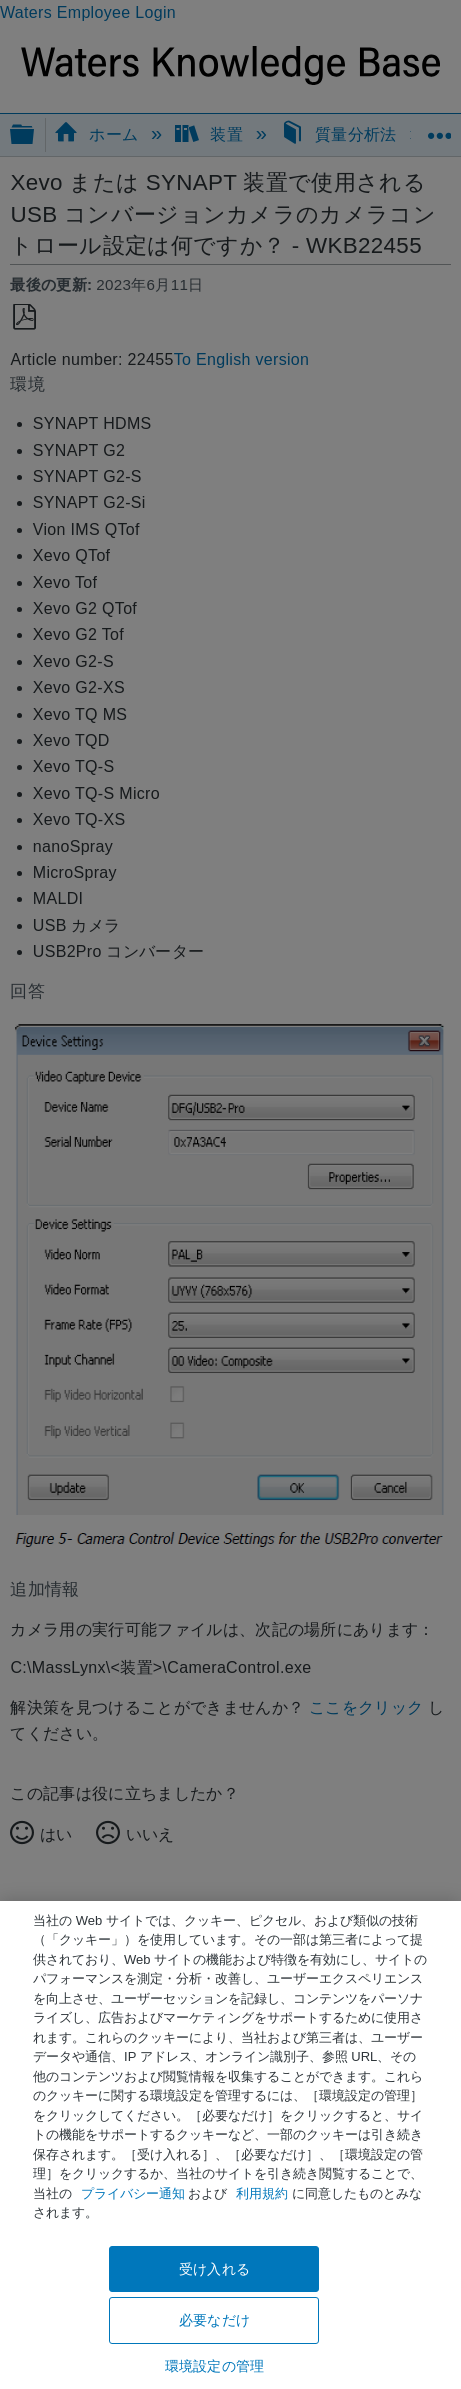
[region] (230, 2145)
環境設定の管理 (214, 2366)
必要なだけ (214, 2320)
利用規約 (262, 2193)
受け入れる (214, 2269)
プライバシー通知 (133, 2193)
